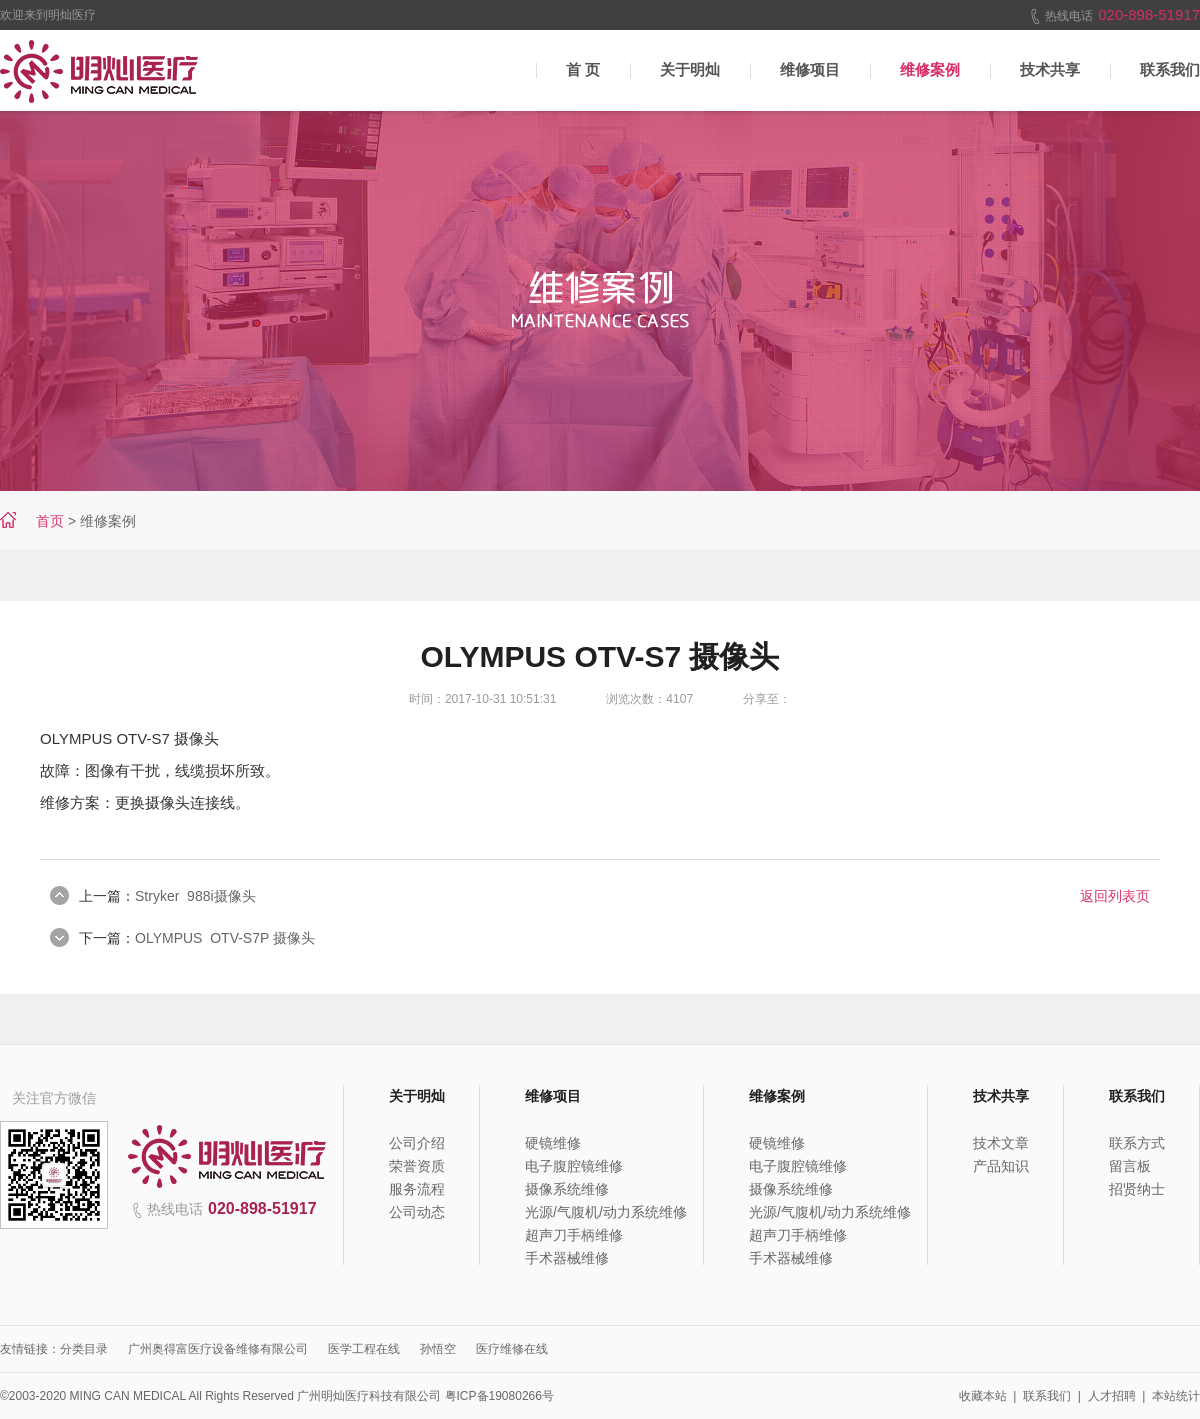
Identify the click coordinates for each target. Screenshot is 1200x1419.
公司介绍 (417, 1143)
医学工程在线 (364, 1349)
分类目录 (84, 1349)
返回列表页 (1115, 896)
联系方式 (1137, 1143)
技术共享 (1050, 69)
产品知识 (1001, 1166)
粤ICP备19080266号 (499, 1396)
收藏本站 (983, 1396)
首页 (50, 521)
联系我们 (1047, 1396)
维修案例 (930, 69)
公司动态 (417, 1212)
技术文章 (1001, 1143)
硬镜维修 (553, 1143)
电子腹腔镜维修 (574, 1166)
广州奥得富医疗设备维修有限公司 (218, 1349)
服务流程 (417, 1189)
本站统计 (1176, 1396)
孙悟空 (438, 1349)
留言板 (1130, 1166)
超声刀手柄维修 (574, 1235)
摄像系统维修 (567, 1189)
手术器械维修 (567, 1258)
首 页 (583, 69)
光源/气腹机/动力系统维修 (606, 1212)
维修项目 (810, 69)
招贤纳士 (1137, 1189)
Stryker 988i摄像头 (195, 896)
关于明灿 (690, 69)
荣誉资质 (417, 1166)
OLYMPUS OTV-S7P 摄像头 (225, 938)
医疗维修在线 (512, 1349)
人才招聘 (1112, 1396)
